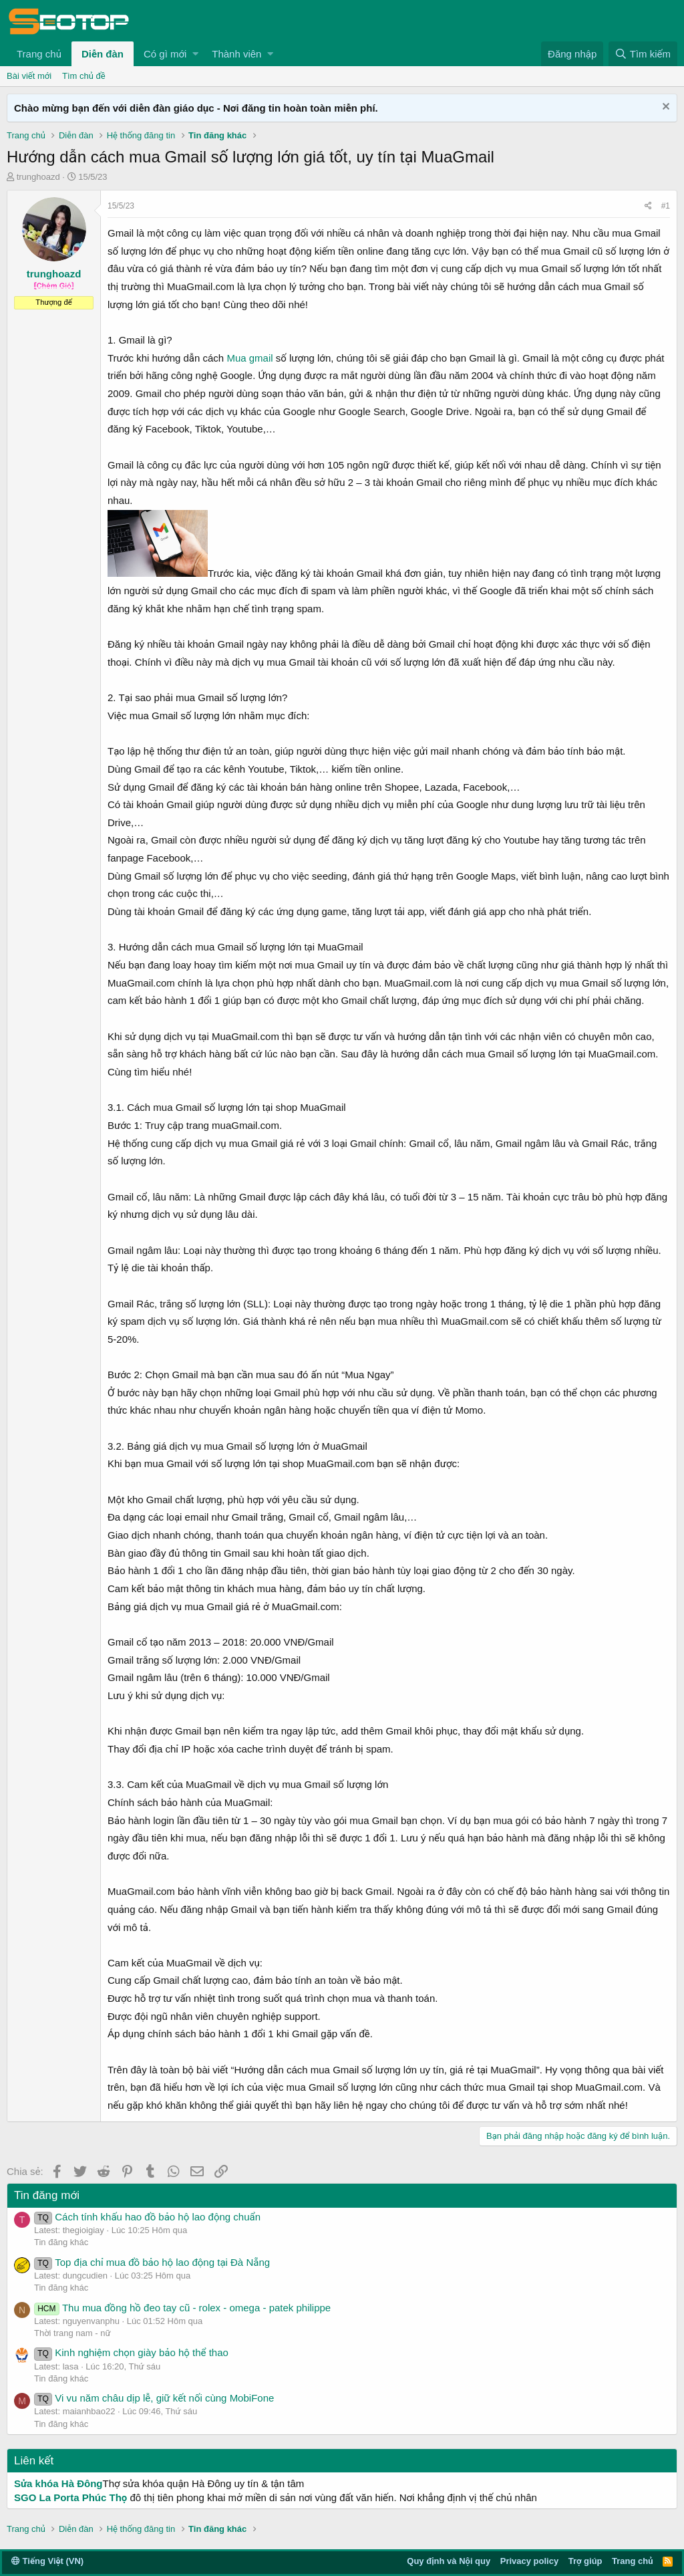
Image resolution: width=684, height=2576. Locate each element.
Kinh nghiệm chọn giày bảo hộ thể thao (131, 2352)
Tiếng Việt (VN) (47, 2561)
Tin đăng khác (61, 2242)
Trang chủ (39, 53)
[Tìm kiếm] (643, 53)
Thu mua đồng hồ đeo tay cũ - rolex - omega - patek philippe (182, 2307)
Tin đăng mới (46, 2195)
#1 (665, 206)
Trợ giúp (585, 2561)
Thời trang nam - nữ (72, 2333)
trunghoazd (38, 177)
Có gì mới (165, 53)
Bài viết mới (29, 76)
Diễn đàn (102, 53)
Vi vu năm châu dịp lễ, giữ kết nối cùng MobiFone (154, 2398)
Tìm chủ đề (84, 76)
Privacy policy (529, 2561)
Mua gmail (249, 358)
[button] (195, 53)
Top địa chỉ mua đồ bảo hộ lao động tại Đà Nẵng (152, 2262)
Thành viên (236, 53)
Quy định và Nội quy (448, 2561)
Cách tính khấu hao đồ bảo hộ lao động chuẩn (147, 2216)
